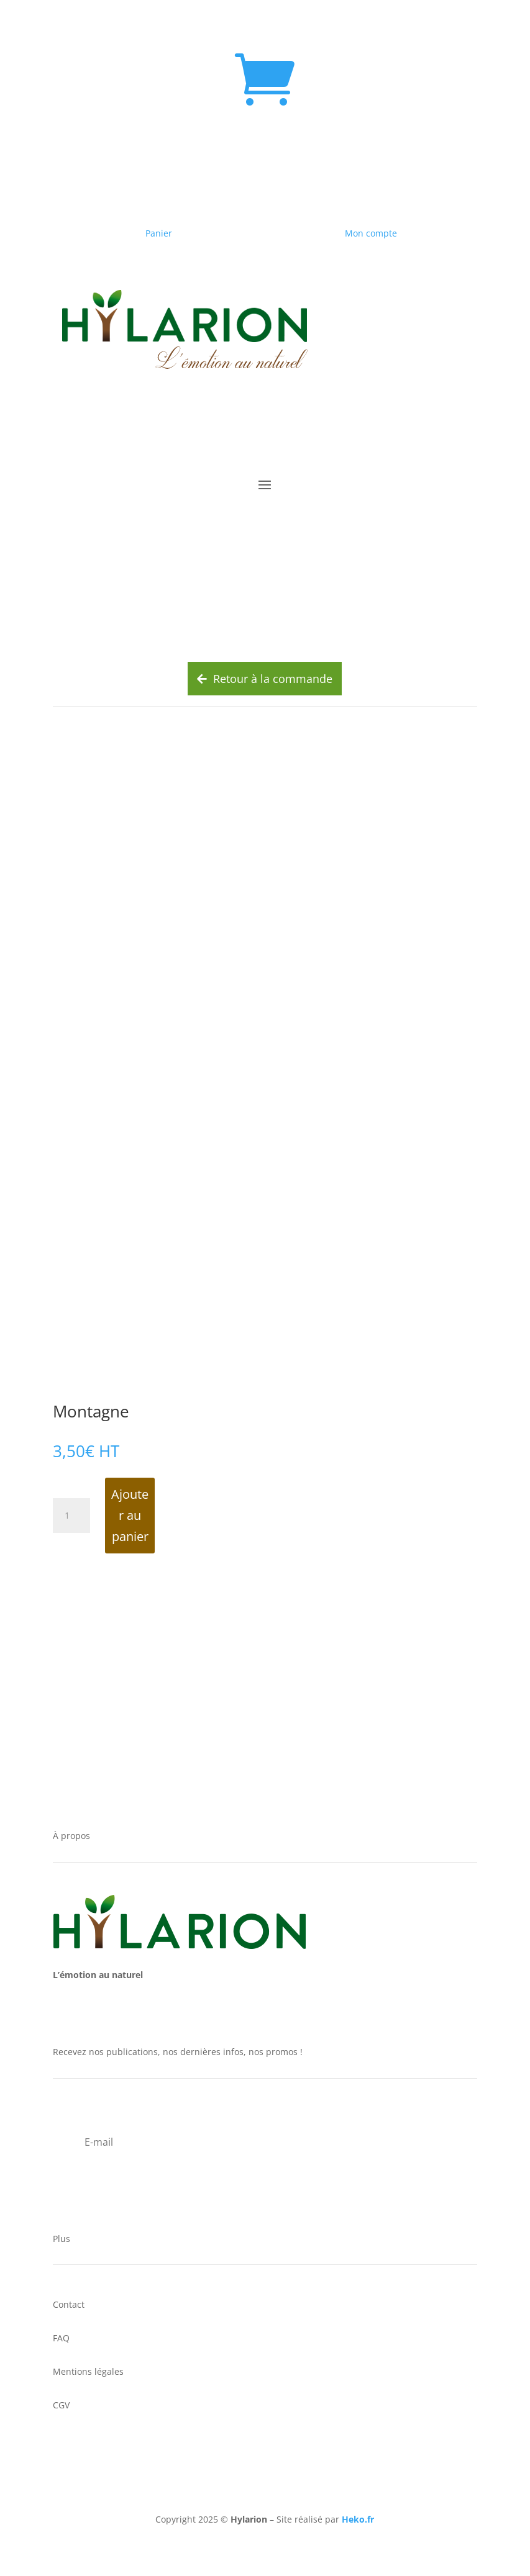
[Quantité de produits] (71, 1515)
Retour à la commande (264, 678)
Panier (158, 233)
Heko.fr (358, 2519)
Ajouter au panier (129, 1515)
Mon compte (371, 233)
